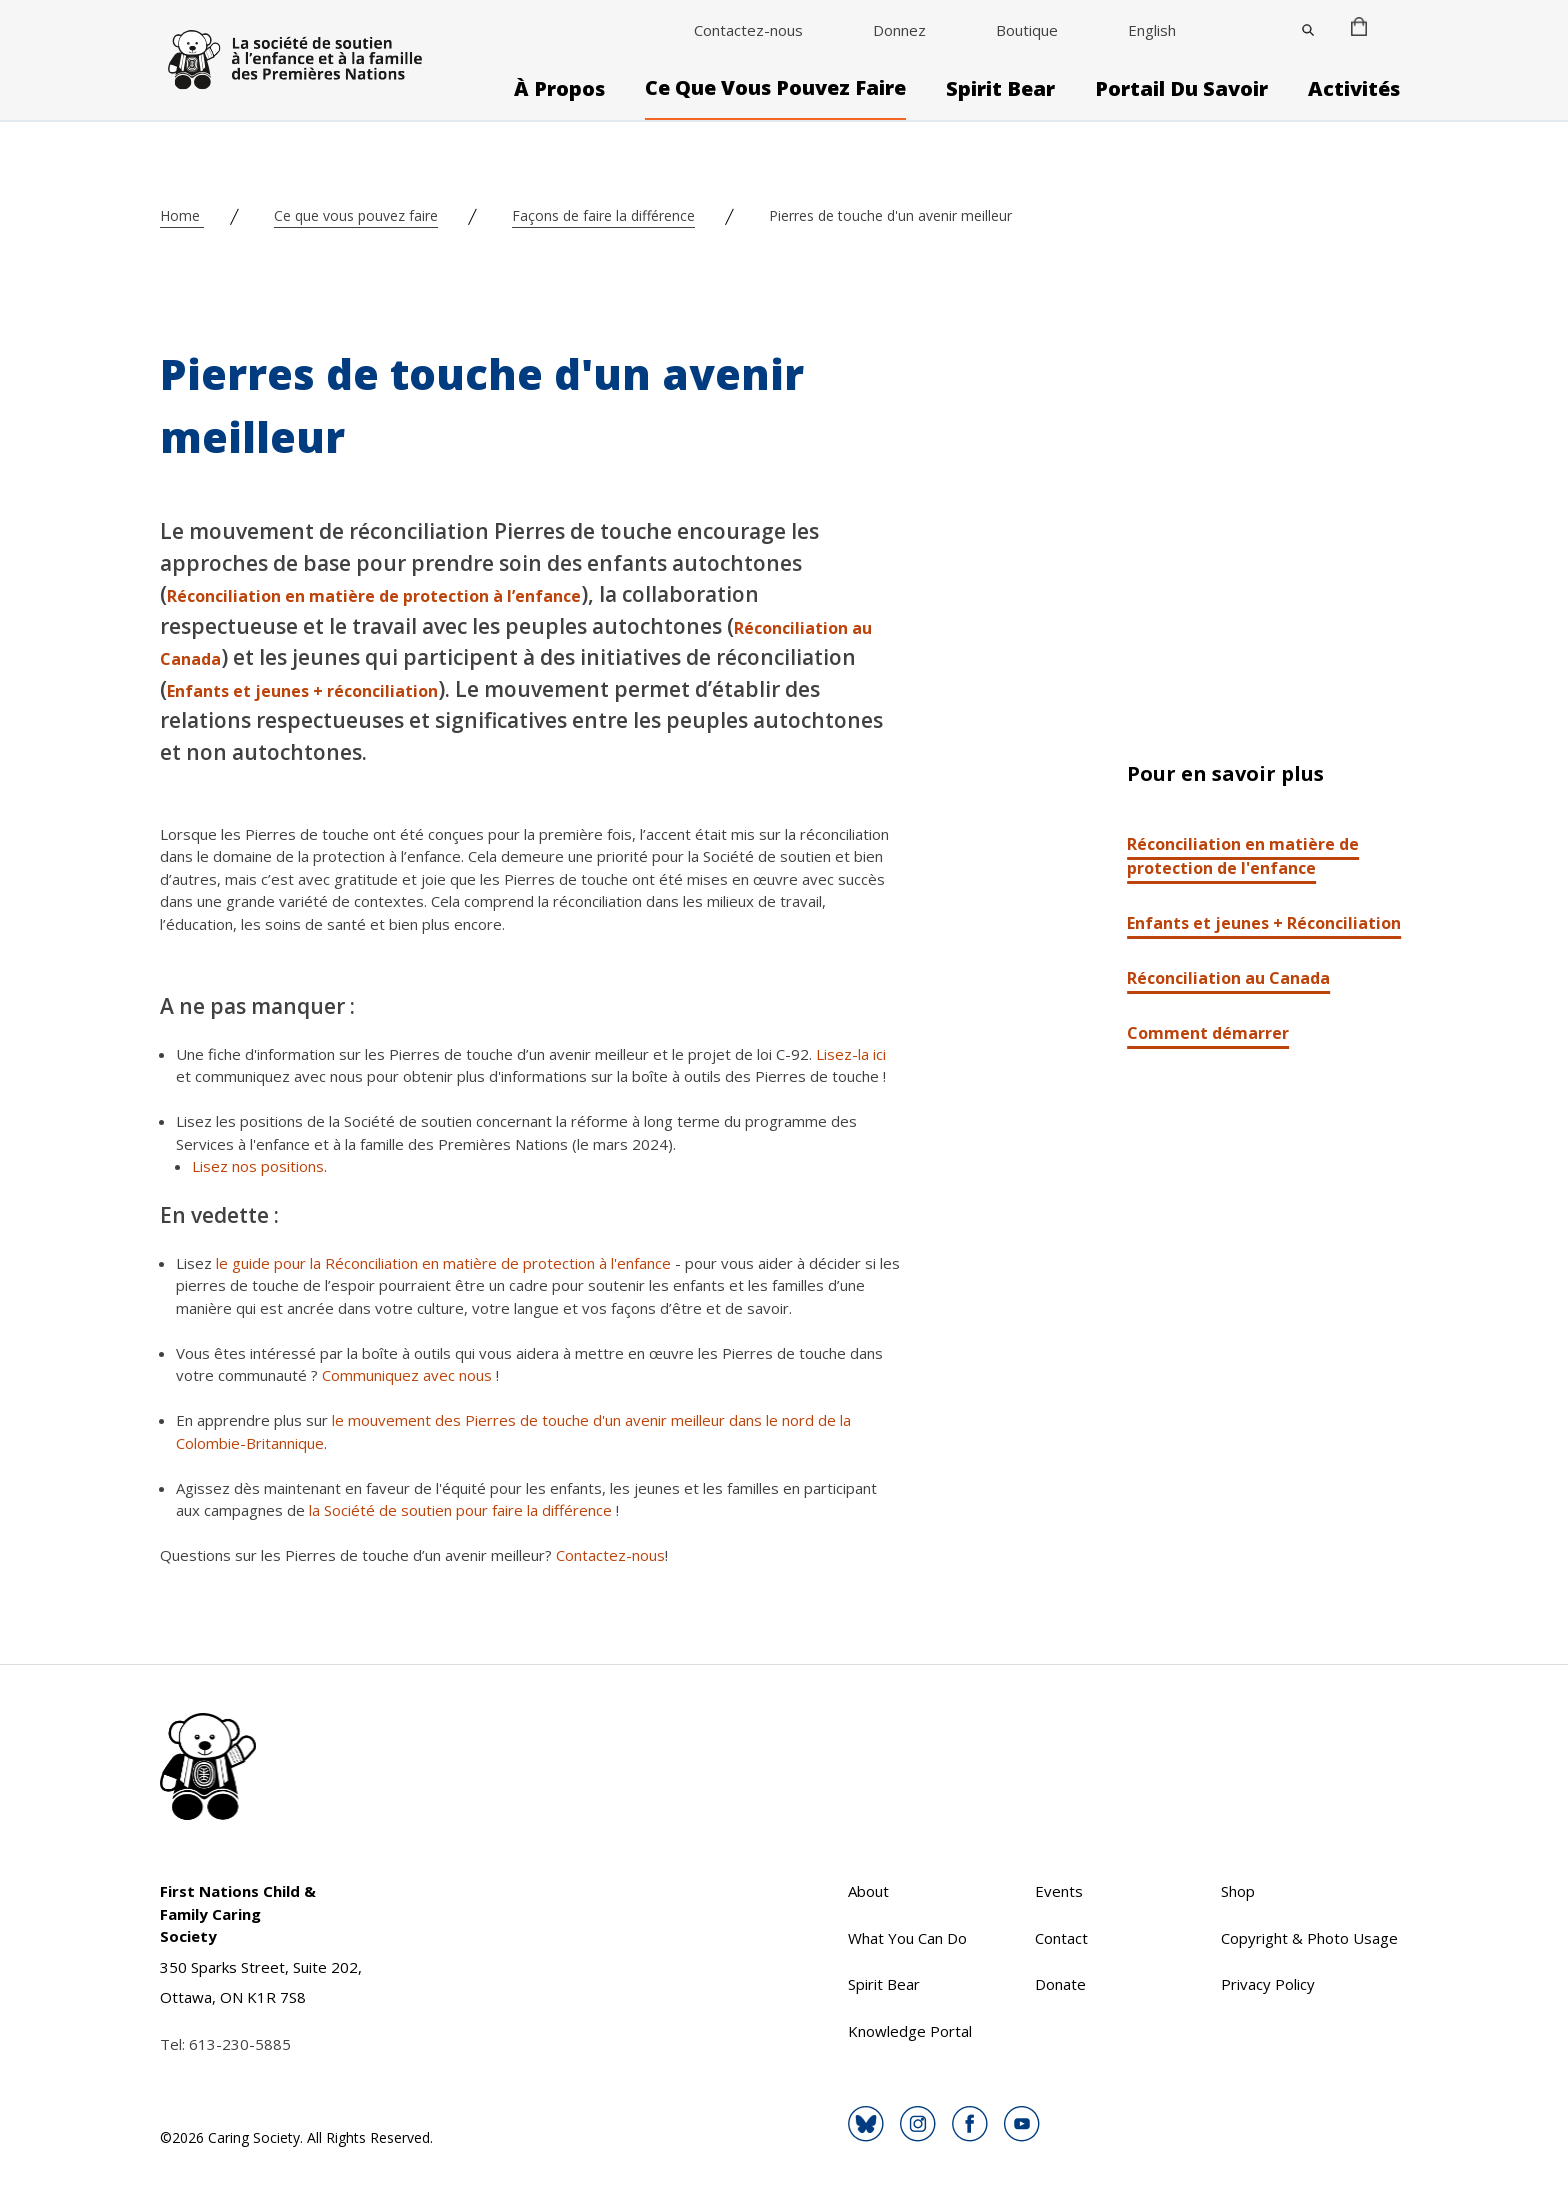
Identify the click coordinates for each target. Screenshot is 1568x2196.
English (1152, 30)
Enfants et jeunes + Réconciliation (1264, 923)
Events (1059, 1891)
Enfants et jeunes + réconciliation (302, 691)
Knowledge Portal (910, 2031)
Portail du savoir (1181, 89)
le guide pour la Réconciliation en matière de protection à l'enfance (443, 1263)
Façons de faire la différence (603, 215)
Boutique (1027, 30)
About (868, 1891)
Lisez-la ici (851, 1054)
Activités (1354, 89)
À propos (559, 89)
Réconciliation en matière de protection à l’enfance (374, 596)
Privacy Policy (1268, 1984)
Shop (1238, 1891)
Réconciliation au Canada (1228, 978)
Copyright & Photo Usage (1309, 1938)
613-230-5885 (240, 2044)
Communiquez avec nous (407, 1375)
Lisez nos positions (258, 1166)
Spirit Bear (1000, 89)
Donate (1060, 1984)
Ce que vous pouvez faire (775, 88)
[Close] (1308, 30)
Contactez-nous (748, 30)
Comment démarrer (1208, 1033)
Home (182, 215)
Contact (1061, 1938)
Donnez (899, 30)
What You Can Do (907, 1938)
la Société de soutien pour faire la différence (460, 1510)
